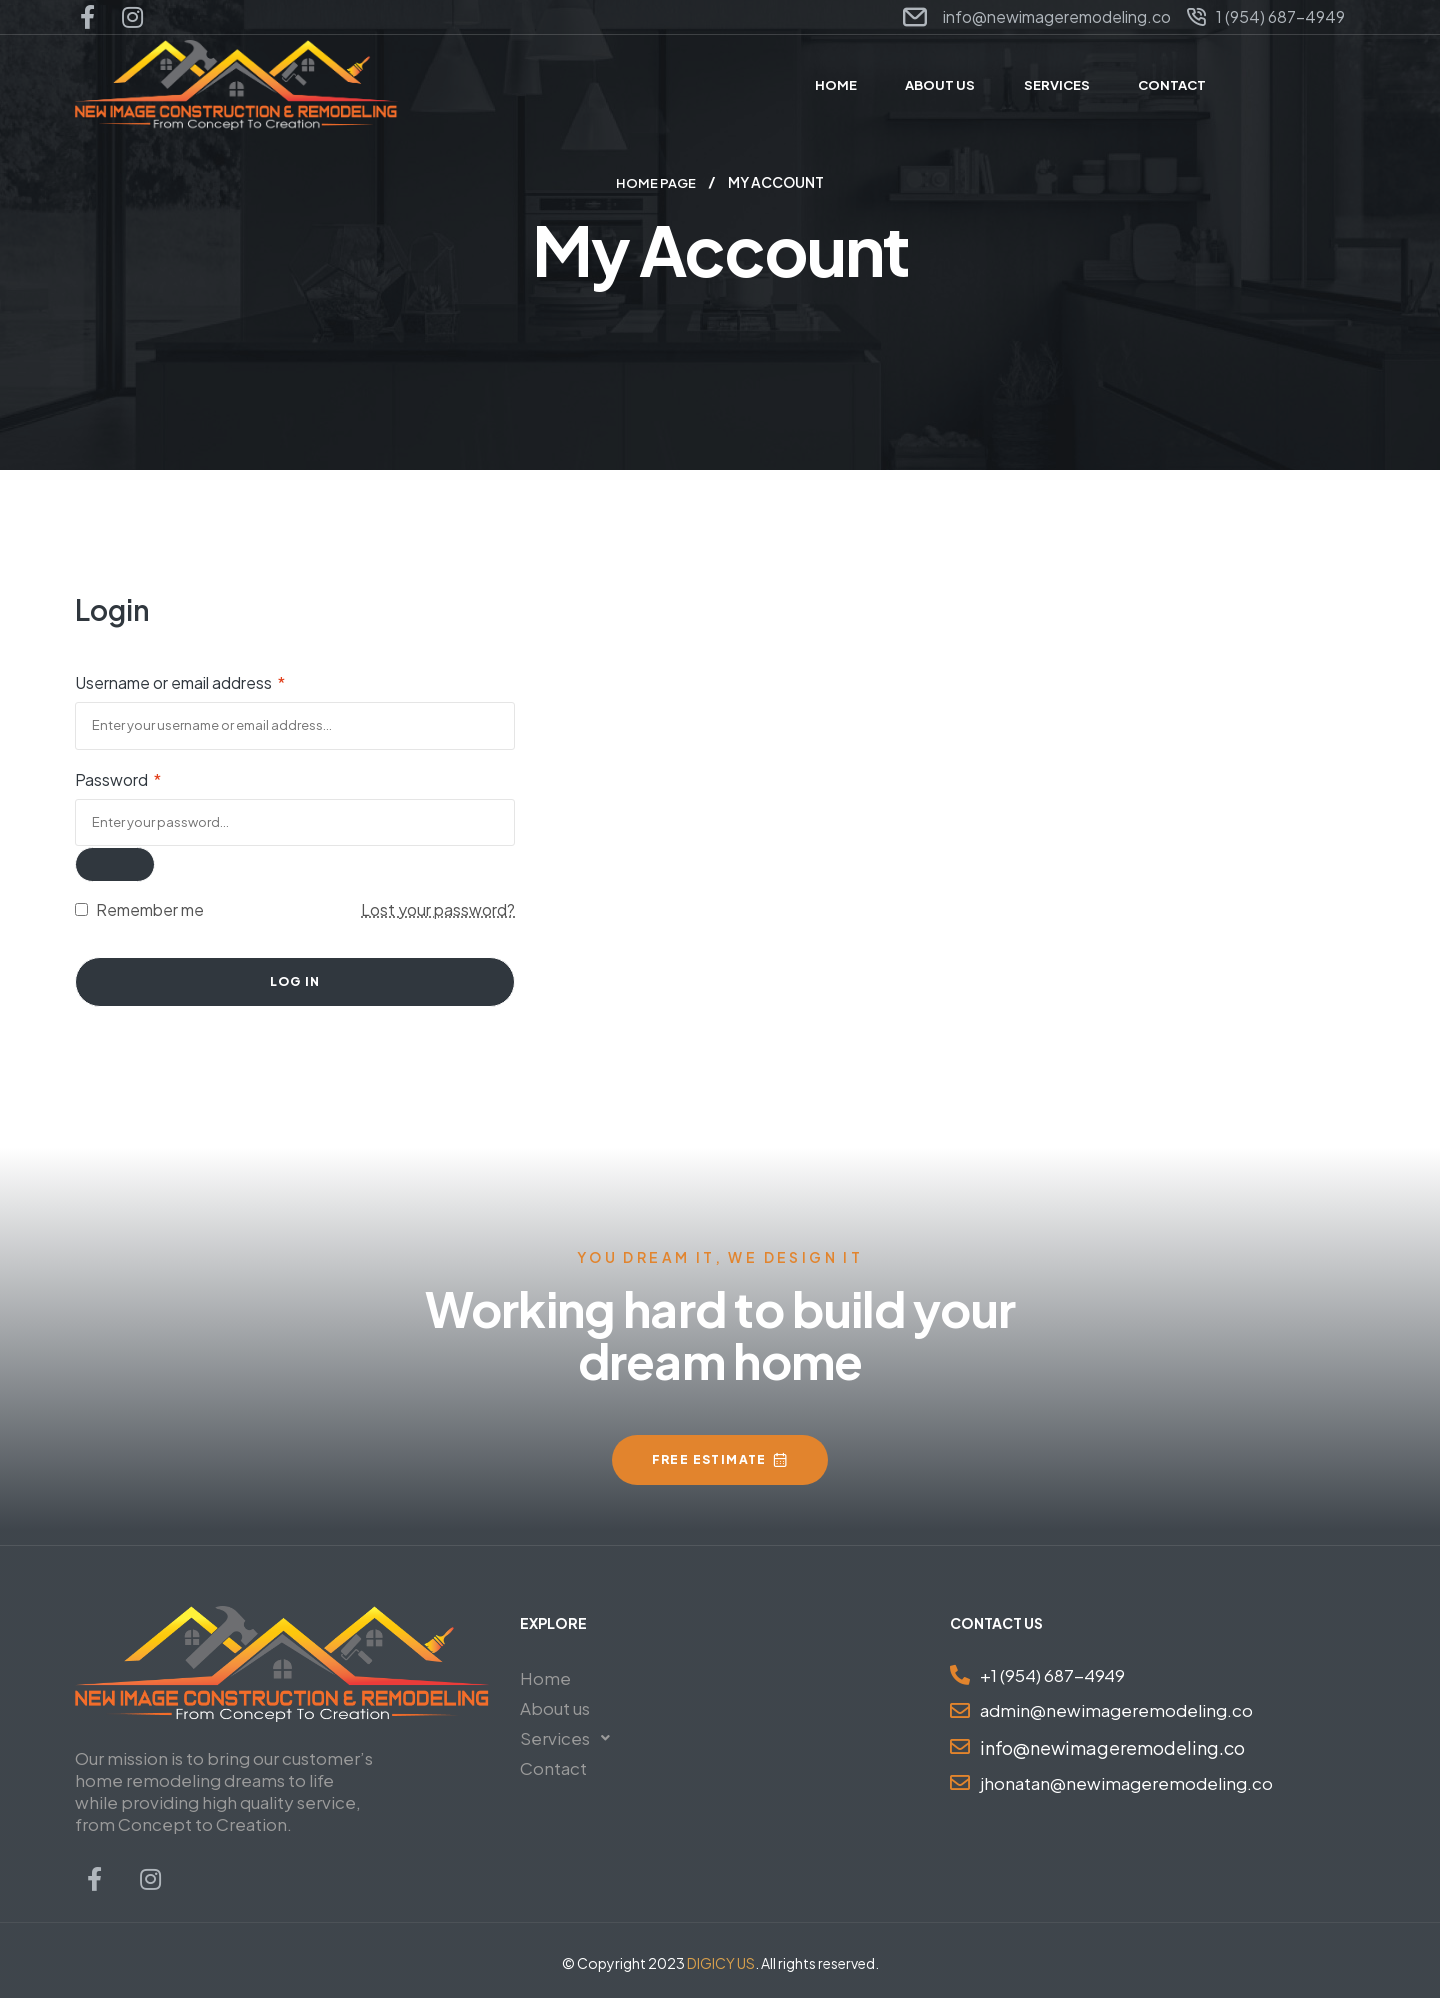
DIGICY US (721, 1962)
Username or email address (180, 681)
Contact (553, 1767)
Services (570, 1737)
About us (555, 1707)
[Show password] (115, 863)
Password (118, 778)
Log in (295, 980)
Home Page (656, 182)
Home (545, 1677)
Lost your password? (438, 908)
